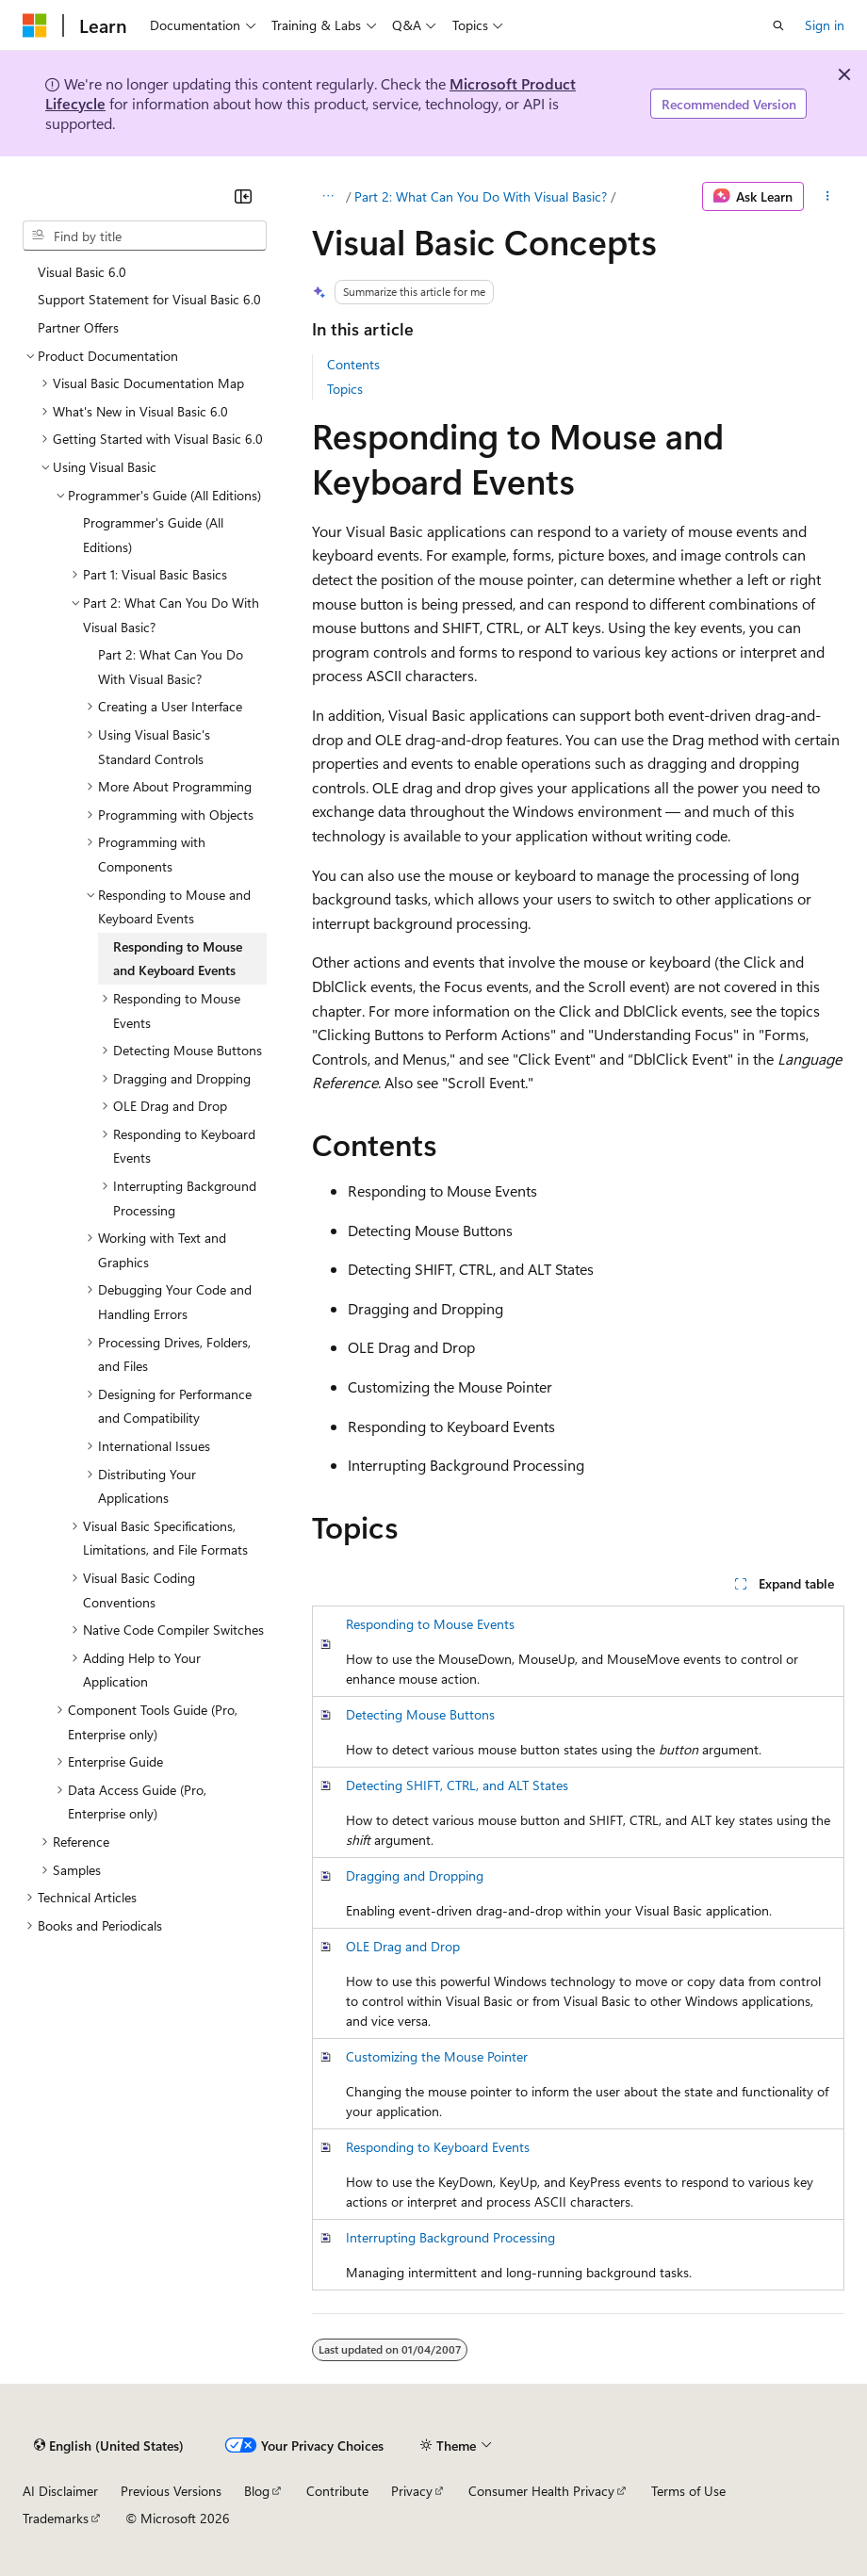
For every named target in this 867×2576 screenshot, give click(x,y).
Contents (353, 364)
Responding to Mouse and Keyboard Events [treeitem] (177, 958)
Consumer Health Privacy (541, 2491)
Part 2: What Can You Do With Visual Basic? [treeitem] (170, 666)
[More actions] (827, 197)
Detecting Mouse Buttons (420, 1714)
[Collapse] (243, 196)
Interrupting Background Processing (450, 2237)
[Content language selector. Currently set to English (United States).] (109, 2445)
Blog (257, 2491)
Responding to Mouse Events (430, 1624)
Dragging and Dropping (414, 1875)
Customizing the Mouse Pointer (437, 2056)
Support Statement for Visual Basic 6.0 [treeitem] (149, 299)
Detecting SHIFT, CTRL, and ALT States (457, 1785)
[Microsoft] (35, 25)
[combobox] (145, 235)
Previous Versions (171, 2491)
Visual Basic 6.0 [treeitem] (82, 272)
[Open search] (778, 25)
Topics (345, 389)
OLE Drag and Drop (403, 1946)
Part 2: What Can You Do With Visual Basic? (480, 196)
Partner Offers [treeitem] (78, 327)
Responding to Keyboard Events (438, 2147)
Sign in (824, 25)
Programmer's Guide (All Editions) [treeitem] (153, 535)
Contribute (337, 2491)
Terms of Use (688, 2491)
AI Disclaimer (60, 2491)
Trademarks (56, 2518)
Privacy (412, 2491)
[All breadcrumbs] (328, 197)
